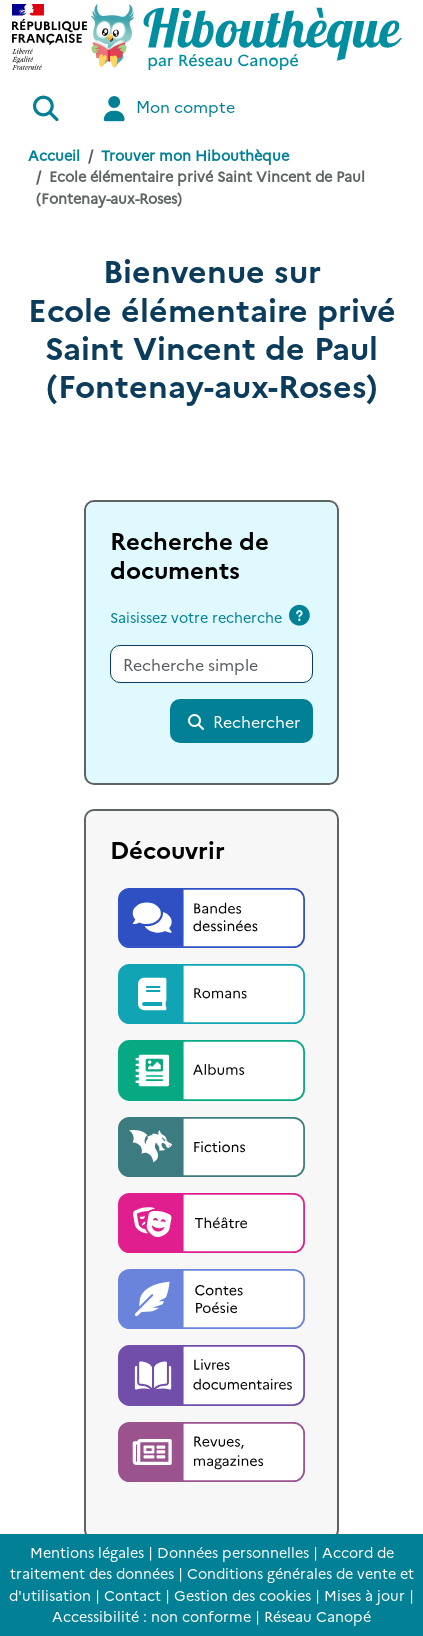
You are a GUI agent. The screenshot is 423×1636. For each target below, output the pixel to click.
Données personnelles (233, 1552)
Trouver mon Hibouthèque (195, 155)
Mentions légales (87, 1552)
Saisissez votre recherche (196, 617)
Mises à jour (364, 1595)
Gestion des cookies (242, 1595)
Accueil (54, 155)
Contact (132, 1595)
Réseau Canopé (317, 1616)
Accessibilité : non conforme (151, 1616)
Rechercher (243, 721)
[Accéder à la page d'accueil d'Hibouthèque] (246, 37)
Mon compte (166, 108)
